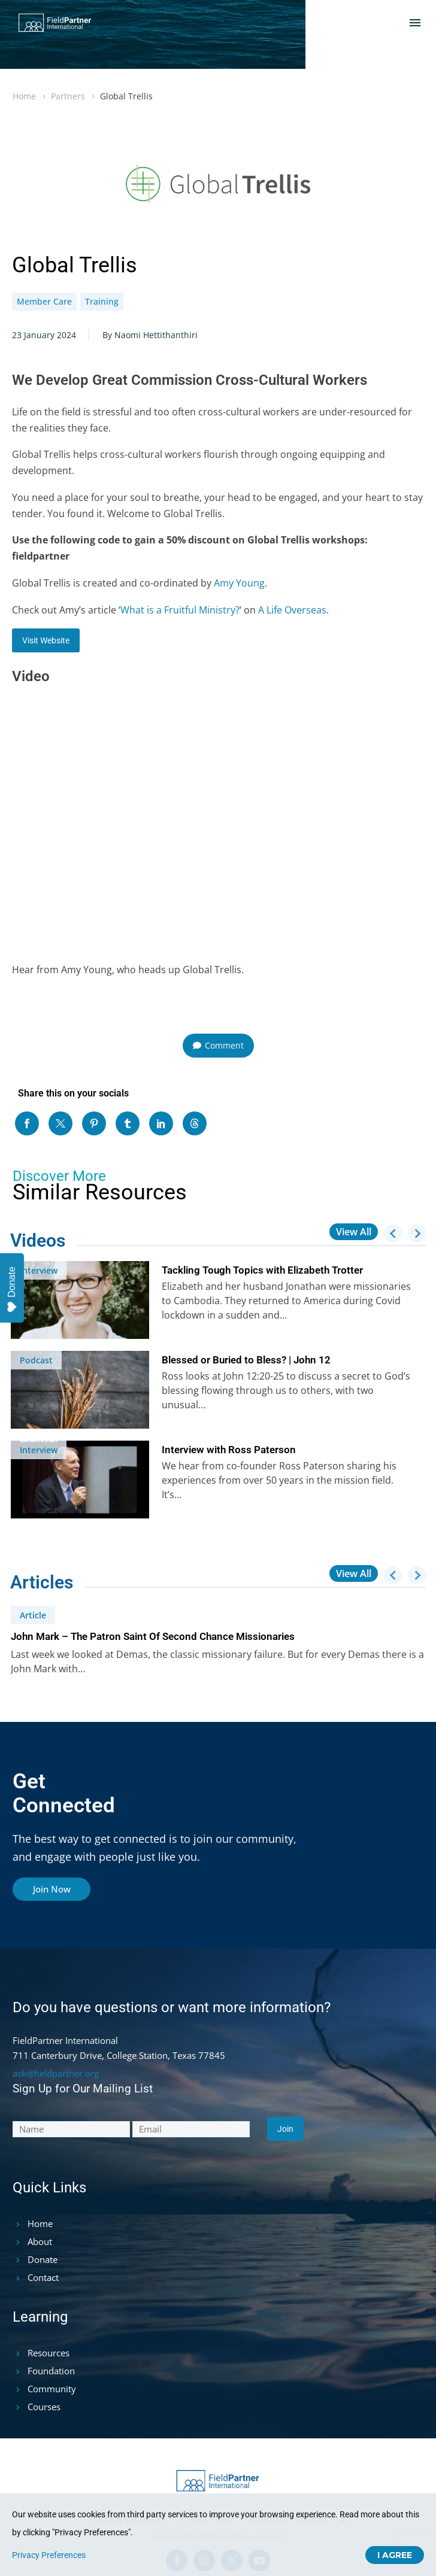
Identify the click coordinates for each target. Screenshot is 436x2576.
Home (24, 96)
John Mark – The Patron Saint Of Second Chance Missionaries (153, 1636)
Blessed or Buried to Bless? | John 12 (246, 1360)
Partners (68, 96)
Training (102, 301)
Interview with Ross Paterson (229, 1450)
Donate (12, 1289)
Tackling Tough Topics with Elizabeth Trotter (262, 1270)
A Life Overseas (292, 609)
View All (353, 1231)
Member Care (44, 301)
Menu (415, 22)
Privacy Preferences (49, 2555)
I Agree (394, 2555)
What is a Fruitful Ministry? (180, 609)
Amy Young (239, 583)
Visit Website (45, 640)
